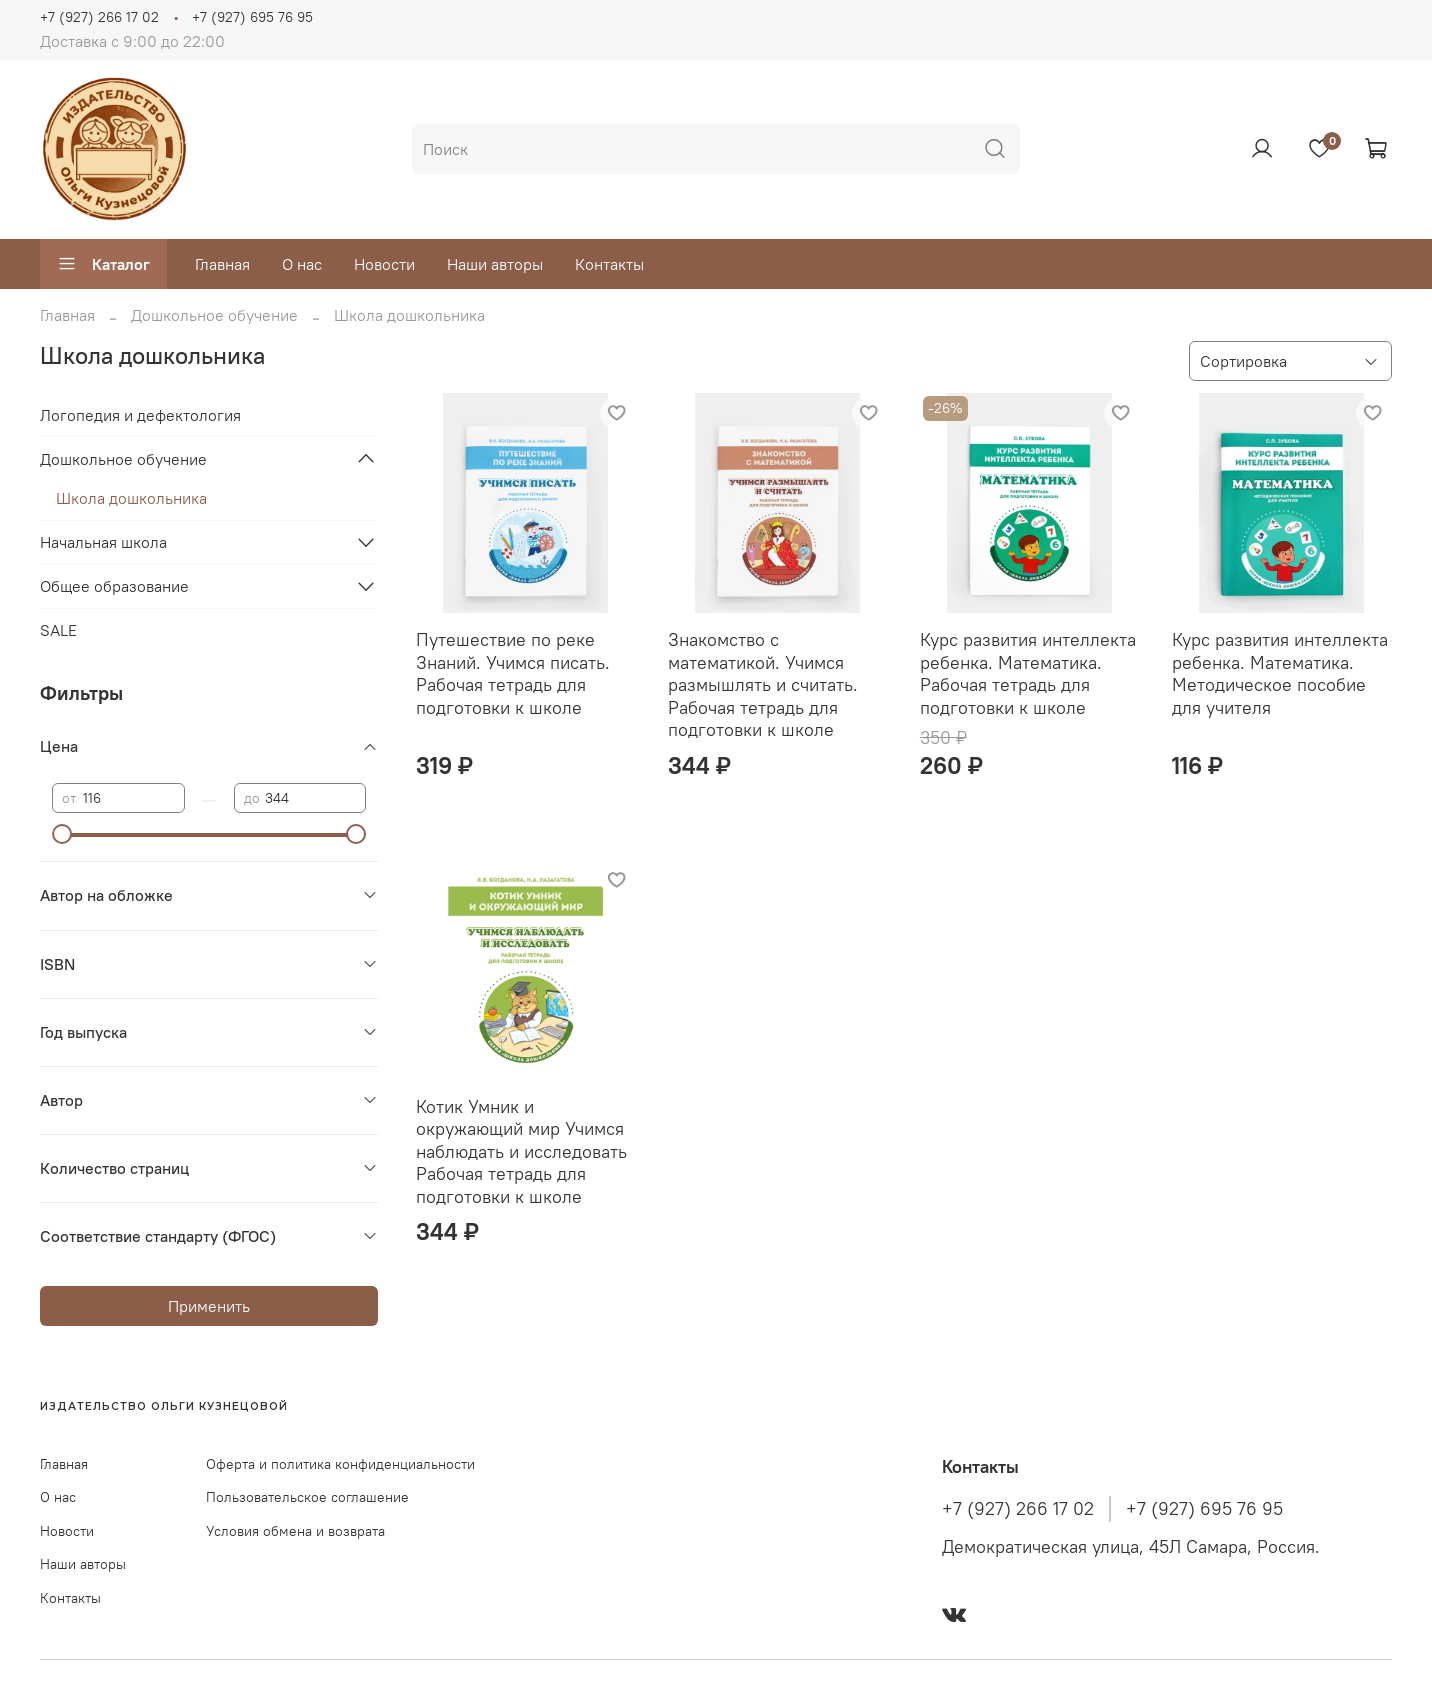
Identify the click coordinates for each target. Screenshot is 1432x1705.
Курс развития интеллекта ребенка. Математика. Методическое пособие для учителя (1280, 673)
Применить (209, 1306)
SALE (58, 630)
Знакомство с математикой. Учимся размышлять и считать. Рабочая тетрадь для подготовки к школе (763, 684)
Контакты (609, 264)
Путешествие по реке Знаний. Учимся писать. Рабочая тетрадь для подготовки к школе (513, 673)
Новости (384, 264)
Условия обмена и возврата (295, 1531)
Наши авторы (495, 264)
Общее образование (114, 586)
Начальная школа (103, 542)
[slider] (62, 834)
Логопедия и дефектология (140, 415)
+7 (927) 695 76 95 (252, 17)
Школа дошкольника (131, 498)
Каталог (103, 264)
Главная (222, 264)
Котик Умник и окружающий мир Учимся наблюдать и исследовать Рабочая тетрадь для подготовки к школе (521, 1151)
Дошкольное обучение (214, 315)
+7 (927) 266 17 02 (99, 17)
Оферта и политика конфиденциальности (340, 1464)
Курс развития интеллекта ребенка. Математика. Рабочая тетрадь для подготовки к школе (1028, 673)
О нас (302, 264)
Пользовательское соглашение (307, 1497)
